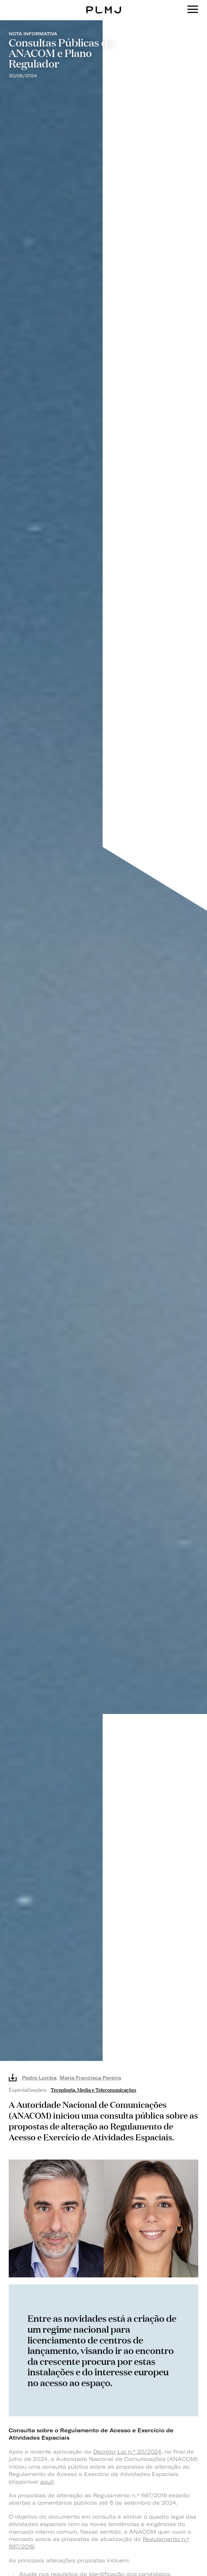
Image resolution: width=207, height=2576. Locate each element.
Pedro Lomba (39, 2078)
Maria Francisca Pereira (90, 2078)
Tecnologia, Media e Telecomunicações (93, 2089)
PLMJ (103, 4)
